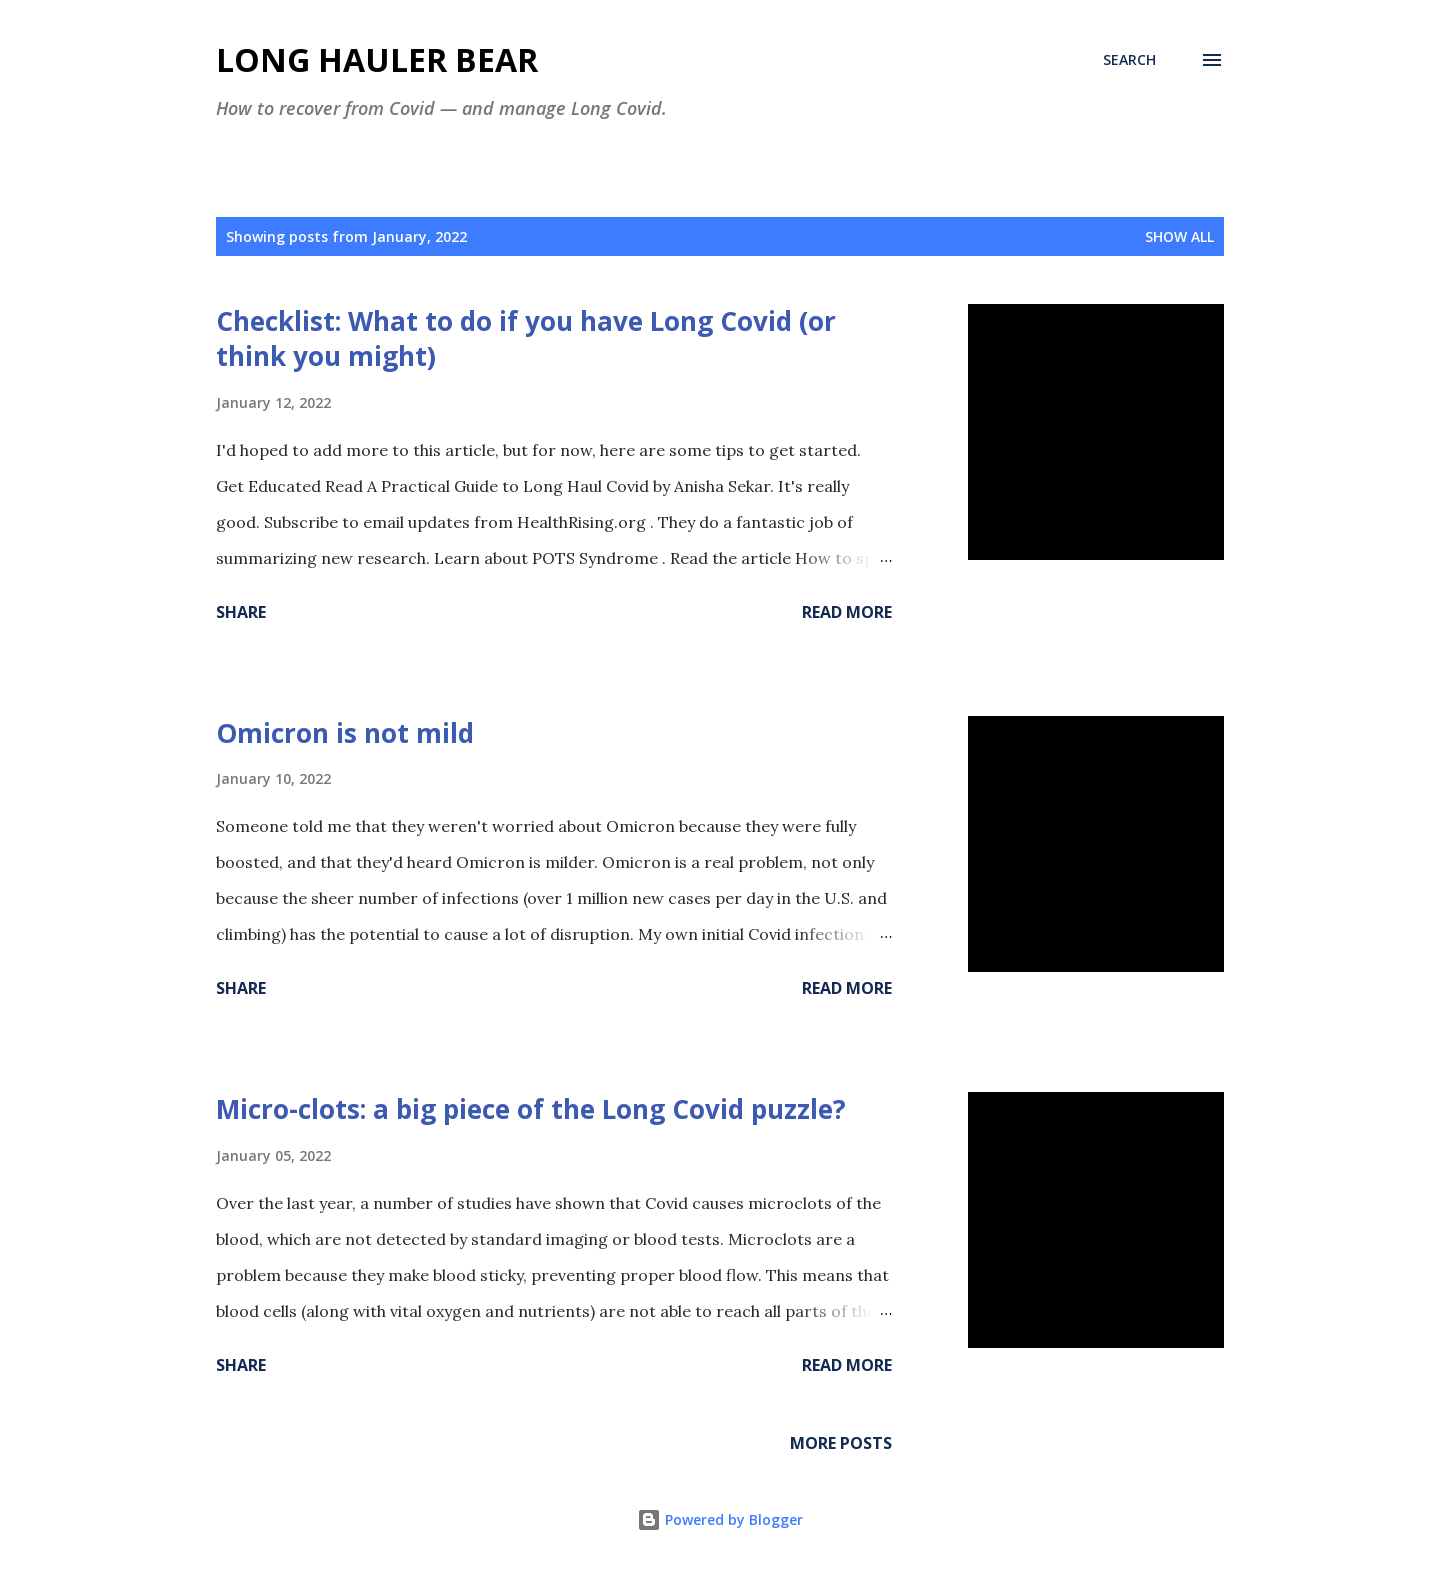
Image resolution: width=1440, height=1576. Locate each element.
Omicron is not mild (345, 733)
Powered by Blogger (720, 1519)
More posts (841, 1443)
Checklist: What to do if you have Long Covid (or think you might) (526, 338)
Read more (847, 612)
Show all (1179, 236)
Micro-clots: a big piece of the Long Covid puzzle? (531, 1109)
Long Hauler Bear (377, 59)
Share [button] (241, 612)
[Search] (1129, 60)
